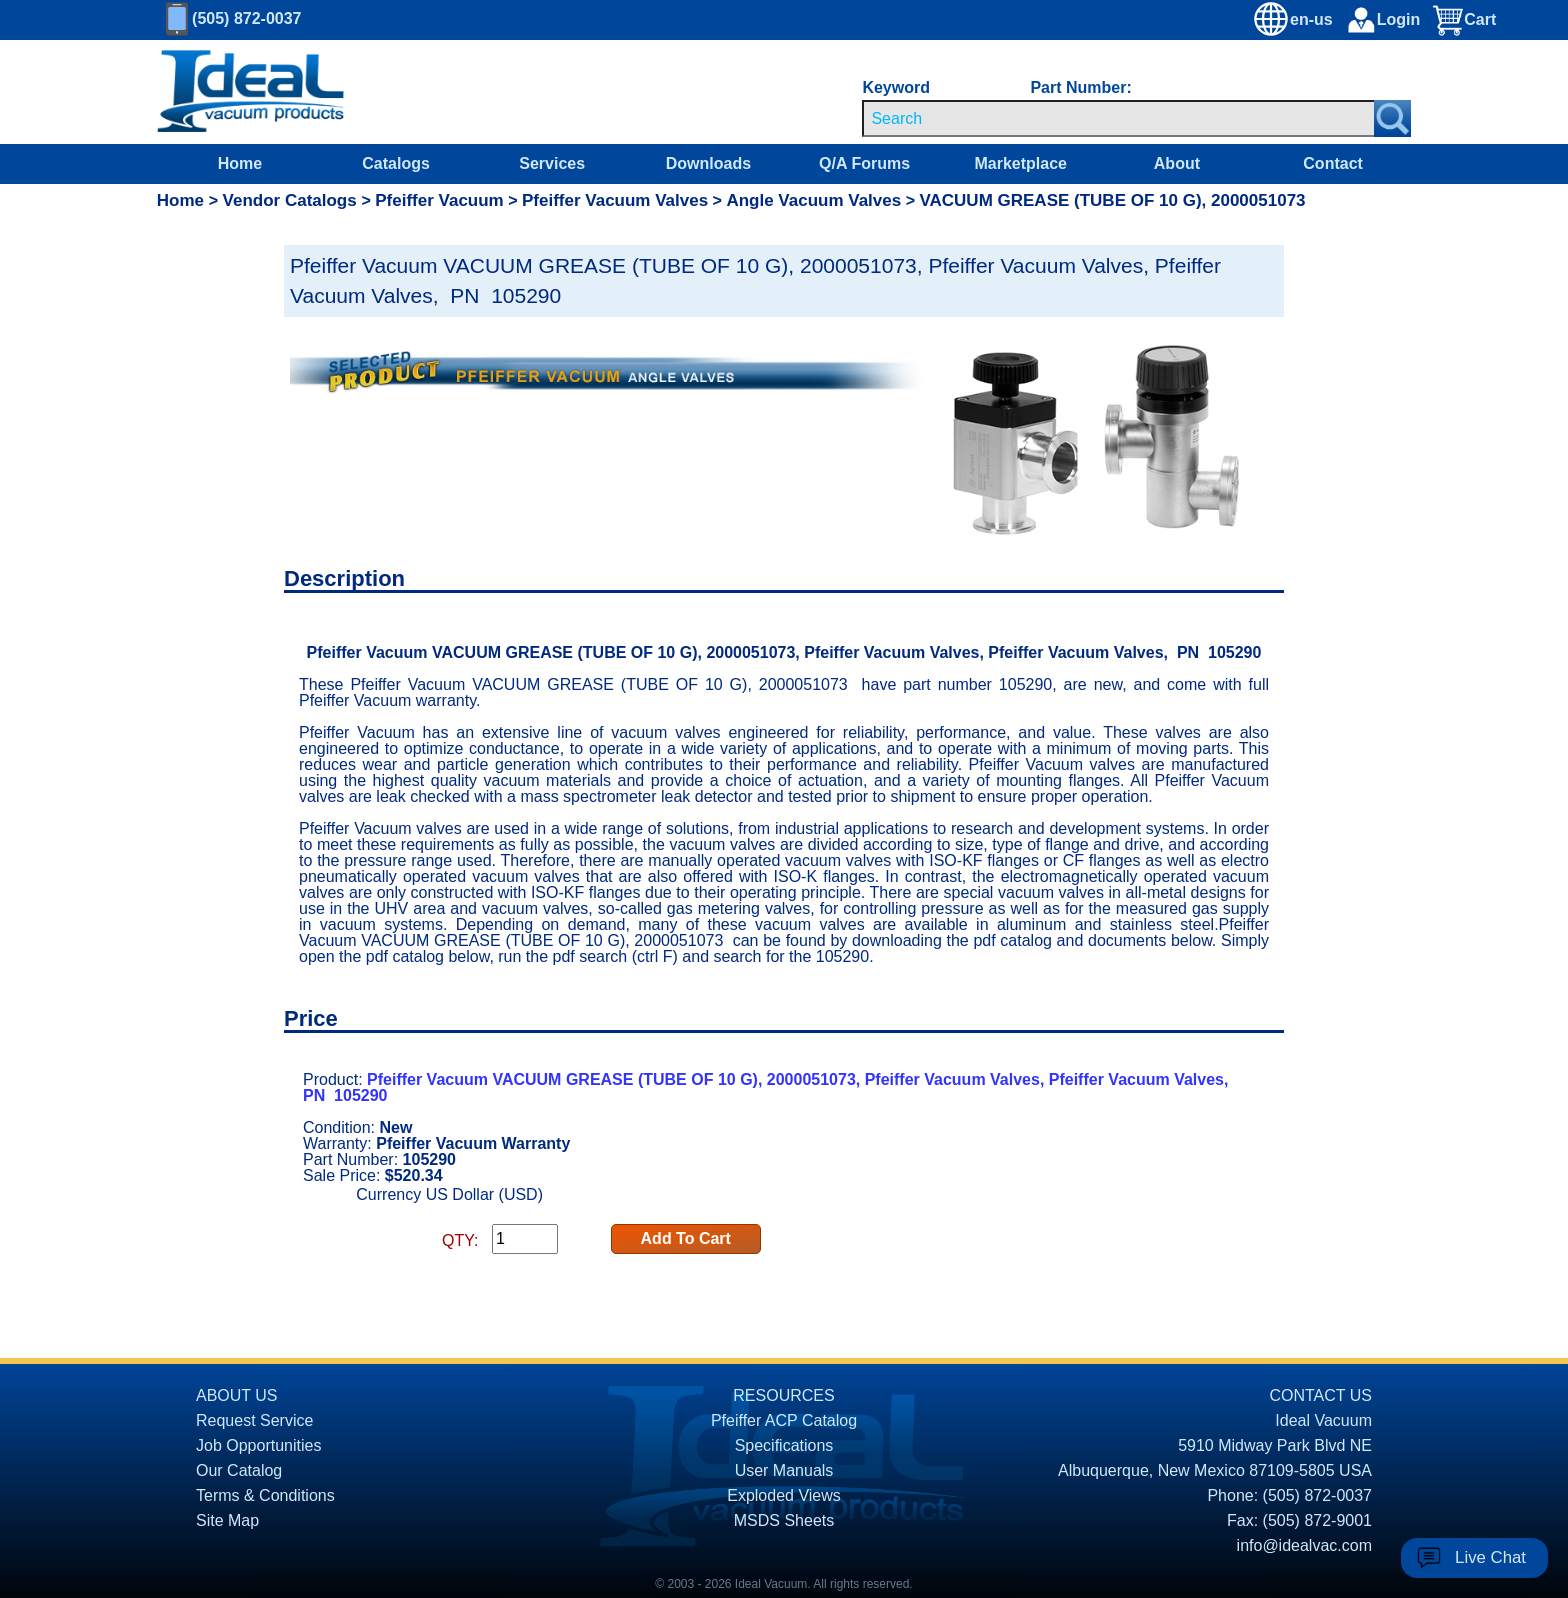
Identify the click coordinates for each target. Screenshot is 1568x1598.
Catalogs (396, 163)
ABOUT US (237, 1395)
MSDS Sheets (784, 1520)
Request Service (254, 1420)
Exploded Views (784, 1495)
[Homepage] (251, 92)
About (1177, 163)
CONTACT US (1320, 1395)
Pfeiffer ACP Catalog (784, 1420)
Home (240, 163)
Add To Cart (686, 1238)
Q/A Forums (864, 163)
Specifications (784, 1445)
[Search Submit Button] (1392, 118)
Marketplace (1020, 163)
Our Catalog (239, 1470)
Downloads (708, 163)
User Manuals (784, 1470)
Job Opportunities (258, 1445)
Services (552, 163)
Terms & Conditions (265, 1495)
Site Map (227, 1520)
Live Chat (1490, 1557)
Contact (1333, 163)
